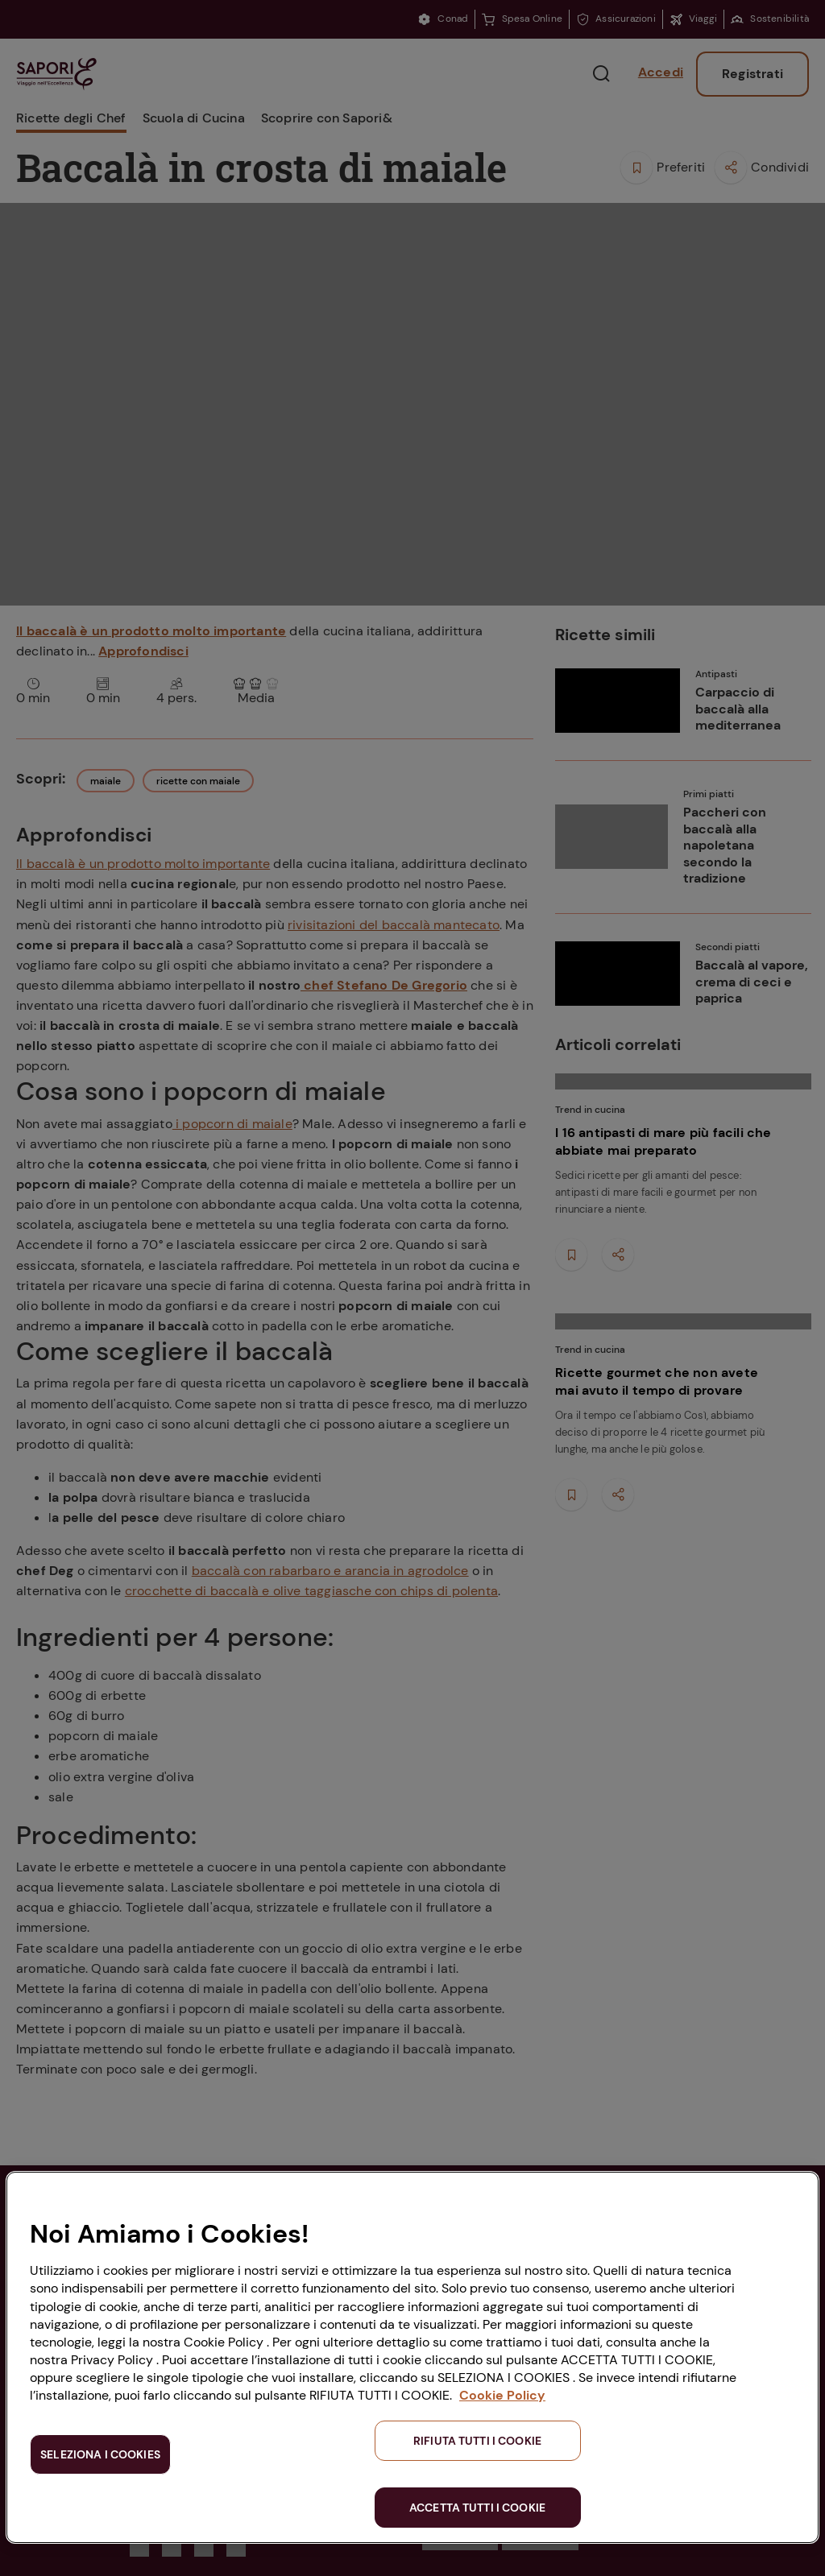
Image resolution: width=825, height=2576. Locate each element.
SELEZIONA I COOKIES (100, 2454)
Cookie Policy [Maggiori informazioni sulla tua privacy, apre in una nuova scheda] (502, 2395)
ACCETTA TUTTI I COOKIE (477, 2507)
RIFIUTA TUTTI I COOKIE (477, 2440)
